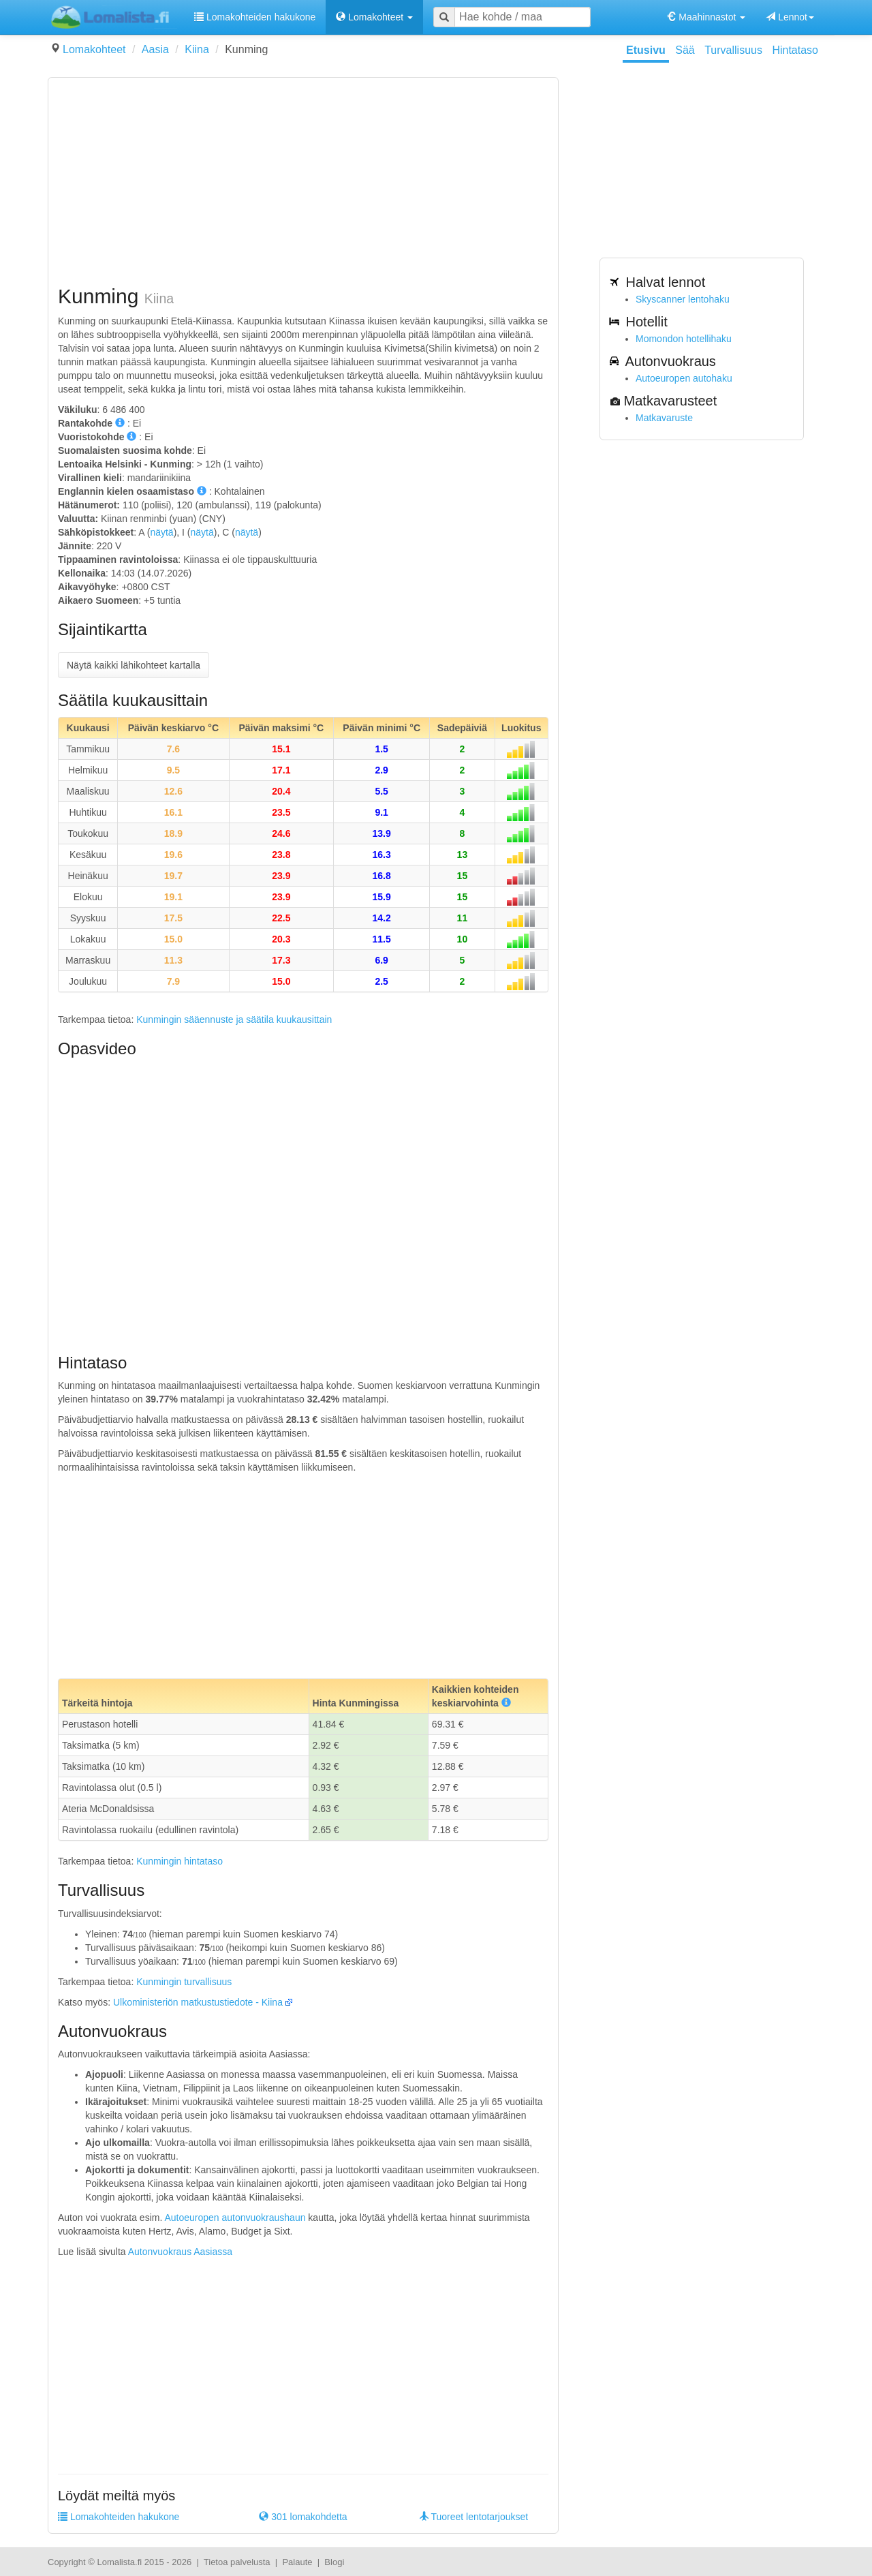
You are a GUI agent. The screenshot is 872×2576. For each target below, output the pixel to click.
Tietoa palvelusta (237, 2562)
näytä (161, 532)
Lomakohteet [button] (374, 17)
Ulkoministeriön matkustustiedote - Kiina (198, 2002)
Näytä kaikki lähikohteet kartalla (133, 665)
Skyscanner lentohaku (683, 299)
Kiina (197, 49)
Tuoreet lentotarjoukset (473, 2516)
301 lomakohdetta (303, 2516)
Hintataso (795, 50)
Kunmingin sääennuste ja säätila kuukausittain (234, 1019)
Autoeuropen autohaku (684, 378)
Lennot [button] (790, 17)
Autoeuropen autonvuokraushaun (234, 2217)
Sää (684, 50)
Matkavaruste (664, 417)
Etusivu (646, 50)
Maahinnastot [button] (705, 17)
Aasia (155, 49)
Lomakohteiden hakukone (254, 17)
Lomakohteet (94, 49)
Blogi (334, 2562)
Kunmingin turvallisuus (184, 1981)
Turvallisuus (733, 50)
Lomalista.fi (119, 2562)
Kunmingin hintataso (179, 1861)
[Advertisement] (303, 182)
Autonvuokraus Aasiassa (180, 2251)
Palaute (297, 2562)
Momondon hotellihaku (684, 338)
